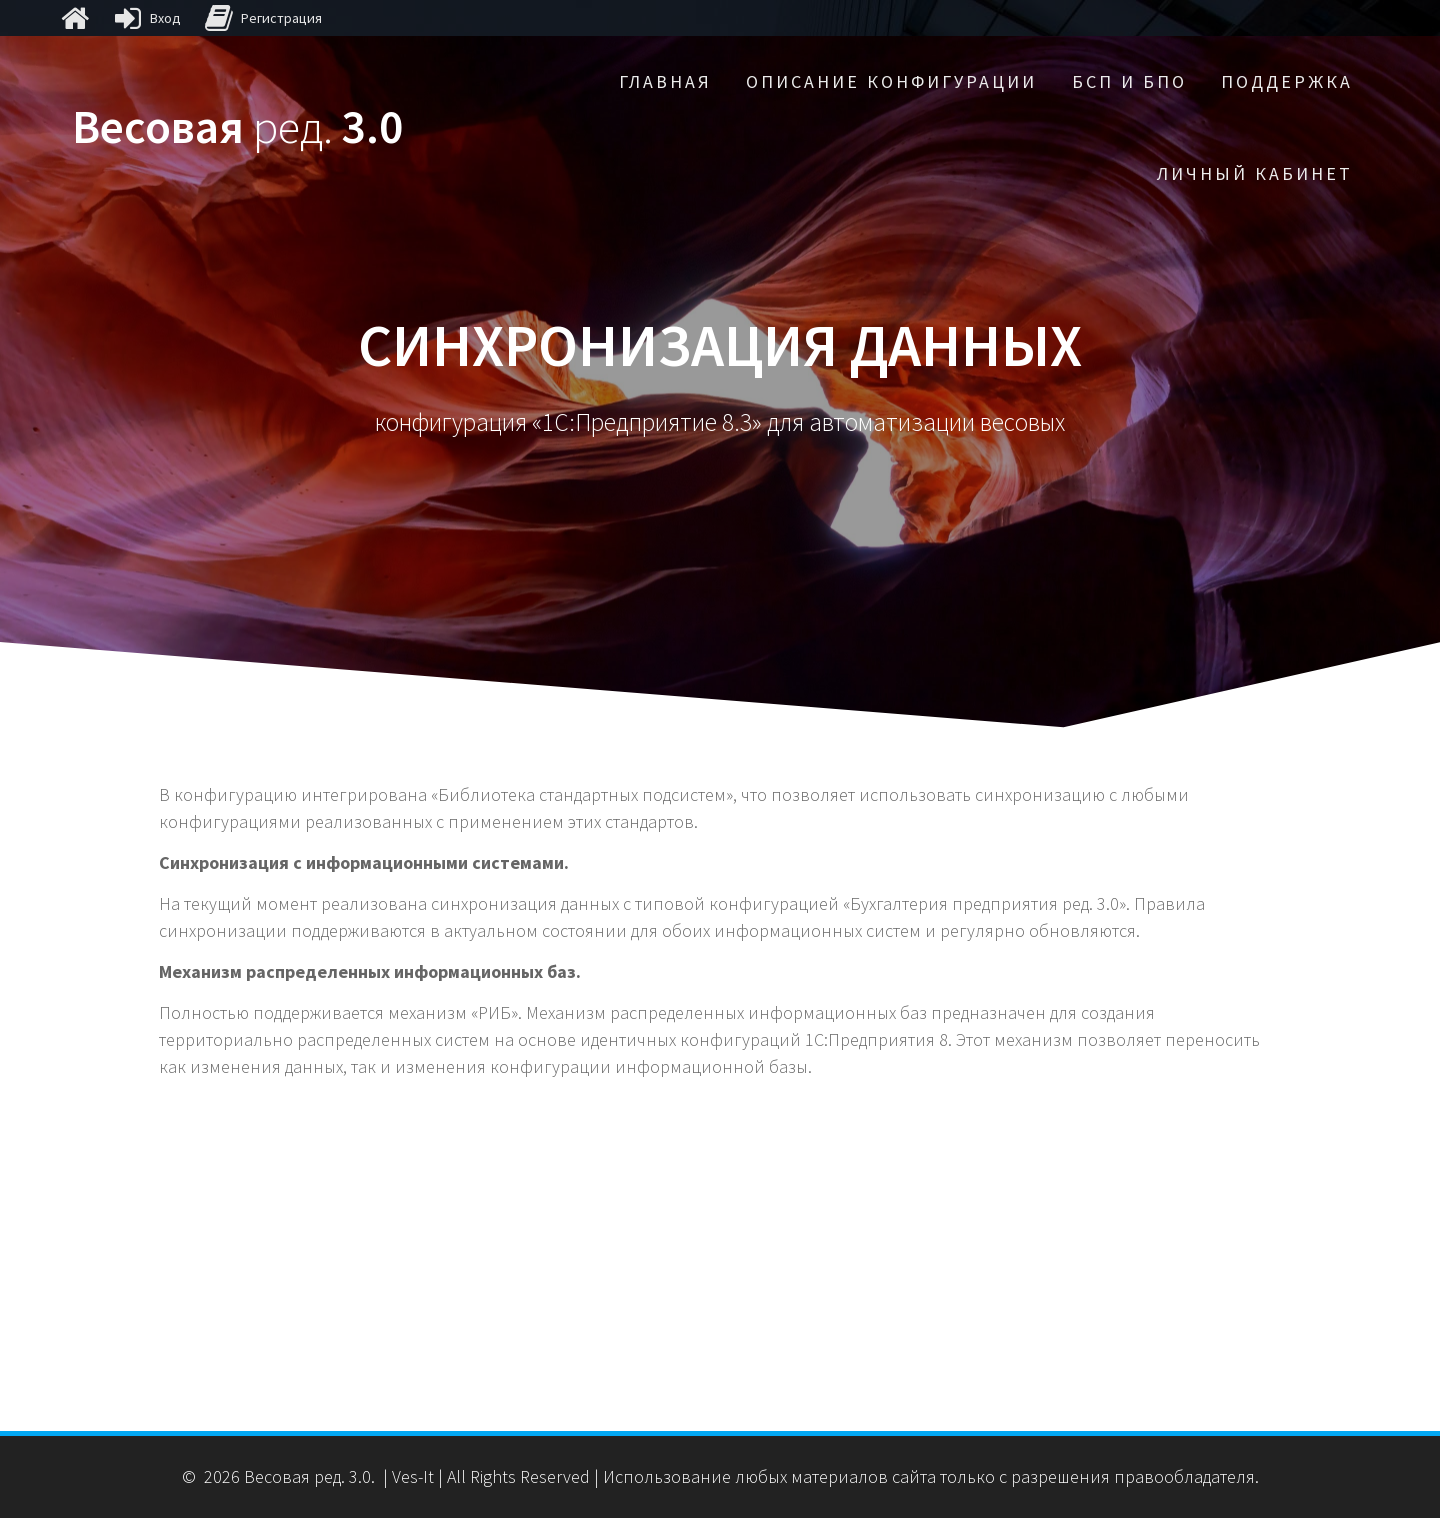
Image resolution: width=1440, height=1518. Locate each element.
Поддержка (1287, 81)
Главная (665, 81)
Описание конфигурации (891, 81)
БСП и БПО (1129, 81)
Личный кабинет (1255, 173)
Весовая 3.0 (237, 127)
